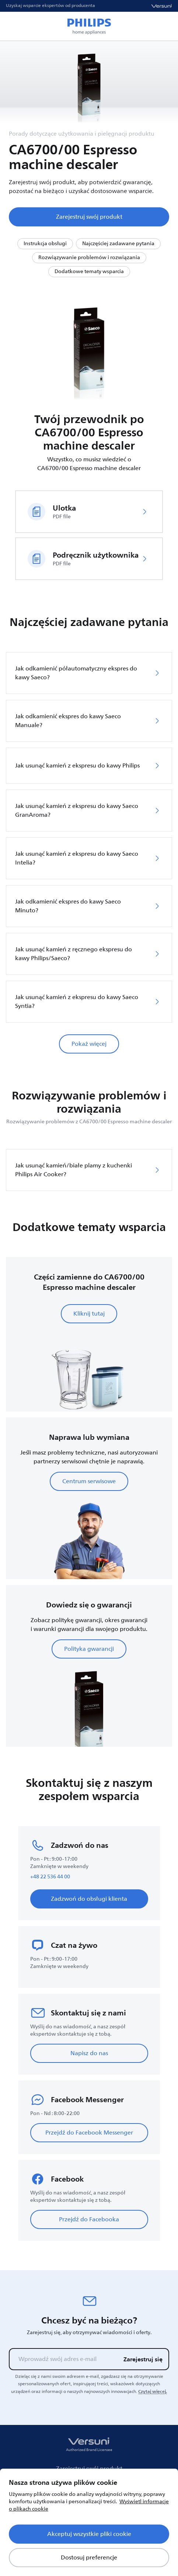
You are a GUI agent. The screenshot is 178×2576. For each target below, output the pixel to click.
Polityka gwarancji (89, 1649)
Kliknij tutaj (89, 1314)
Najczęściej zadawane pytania (118, 243)
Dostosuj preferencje (89, 2557)
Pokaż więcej (89, 1044)
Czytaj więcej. (152, 2391)
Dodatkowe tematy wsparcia (89, 271)
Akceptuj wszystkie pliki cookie (89, 2534)
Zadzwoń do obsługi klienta (89, 1899)
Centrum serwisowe (89, 1481)
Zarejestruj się (143, 2359)
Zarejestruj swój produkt (89, 217)
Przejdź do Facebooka (89, 2219)
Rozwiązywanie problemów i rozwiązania (89, 257)
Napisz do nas (89, 2053)
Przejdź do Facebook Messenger (89, 2132)
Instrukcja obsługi (45, 243)
